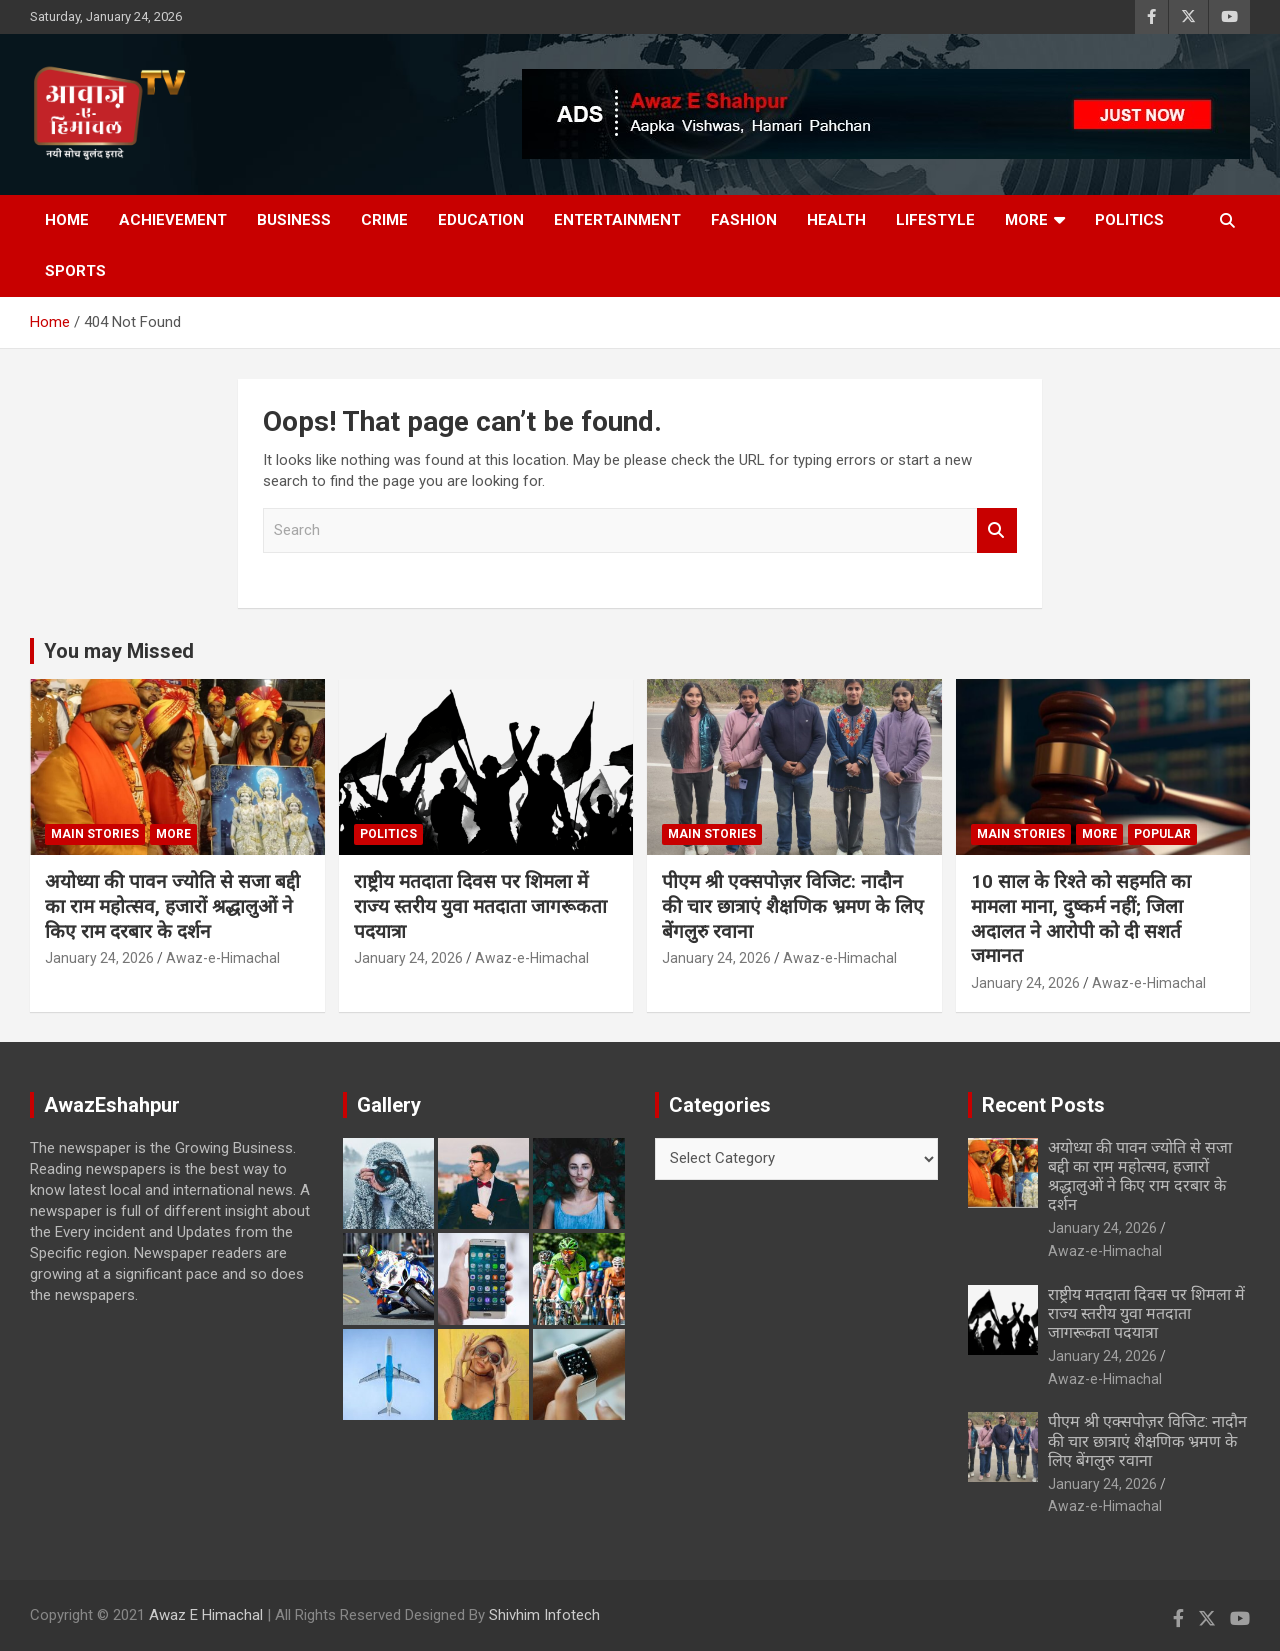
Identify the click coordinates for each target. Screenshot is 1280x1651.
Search (997, 530)
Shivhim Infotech (544, 1615)
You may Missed (119, 651)
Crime (384, 220)
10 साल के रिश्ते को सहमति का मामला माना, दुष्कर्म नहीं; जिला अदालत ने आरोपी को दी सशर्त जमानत (1081, 918)
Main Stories (95, 834)
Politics (1129, 220)
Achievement (173, 220)
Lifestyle (935, 220)
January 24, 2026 (99, 958)
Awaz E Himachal (206, 1615)
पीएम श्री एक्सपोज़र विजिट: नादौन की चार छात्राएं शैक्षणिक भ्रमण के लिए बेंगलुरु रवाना (793, 906)
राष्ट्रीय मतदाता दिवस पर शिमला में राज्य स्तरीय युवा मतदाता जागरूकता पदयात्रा (480, 906)
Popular (1162, 834)
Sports (75, 271)
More (1026, 220)
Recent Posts (1043, 1105)
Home (67, 220)
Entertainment (617, 220)
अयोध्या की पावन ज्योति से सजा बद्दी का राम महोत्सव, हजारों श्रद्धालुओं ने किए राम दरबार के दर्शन (172, 906)
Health (836, 220)
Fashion (744, 220)
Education (481, 220)
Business (294, 220)
